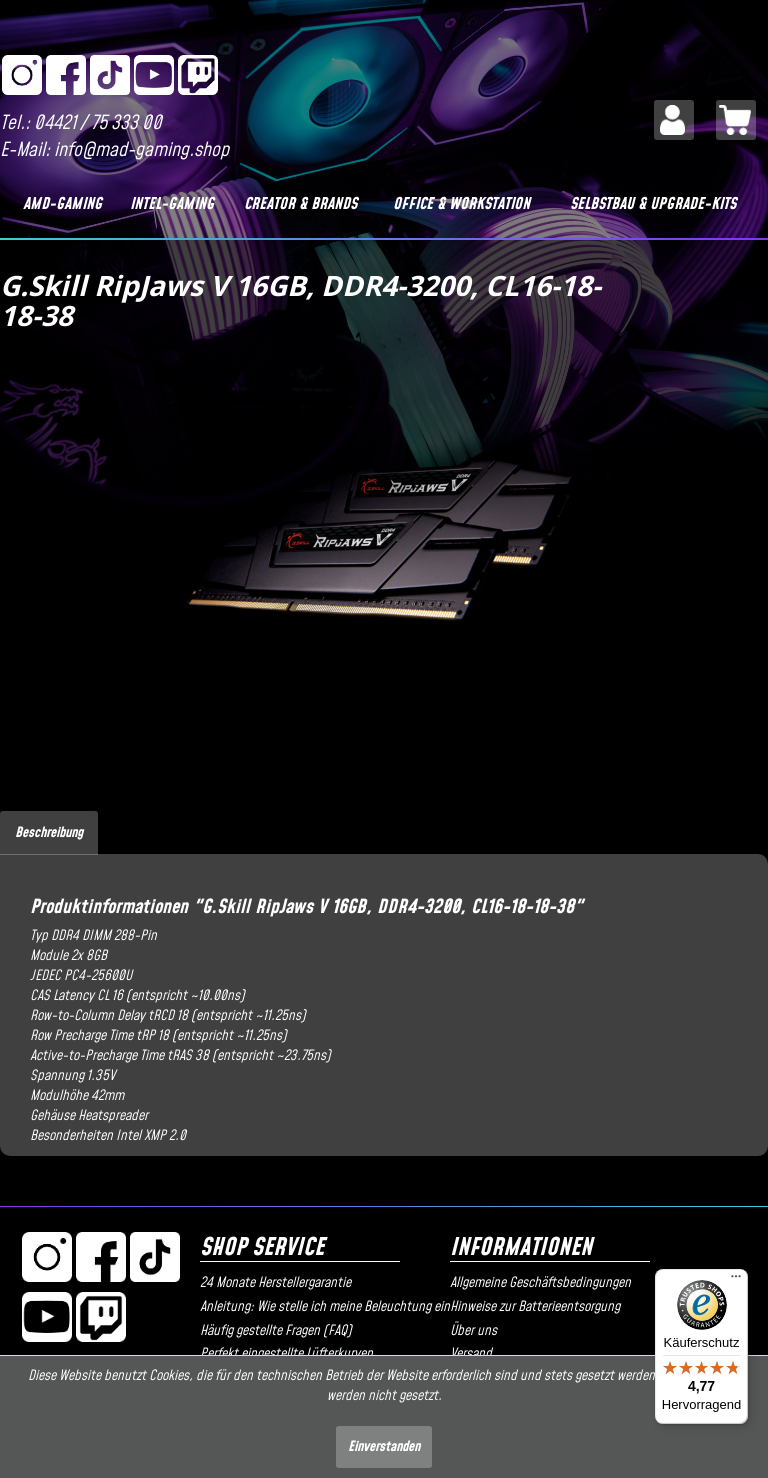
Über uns (473, 1331)
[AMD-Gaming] (63, 204)
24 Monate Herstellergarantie (275, 1283)
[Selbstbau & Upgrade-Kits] (653, 204)
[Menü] (736, 1281)
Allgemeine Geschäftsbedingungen (540, 1283)
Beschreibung (49, 833)
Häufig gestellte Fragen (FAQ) (276, 1331)
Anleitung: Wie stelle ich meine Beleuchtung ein (320, 1307)
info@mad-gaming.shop (141, 150)
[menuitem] (674, 120)
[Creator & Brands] (301, 204)
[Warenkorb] (736, 120)
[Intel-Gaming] (172, 204)
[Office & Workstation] (461, 204)
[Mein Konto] (674, 120)
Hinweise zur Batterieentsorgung (535, 1307)
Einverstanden (384, 1447)
